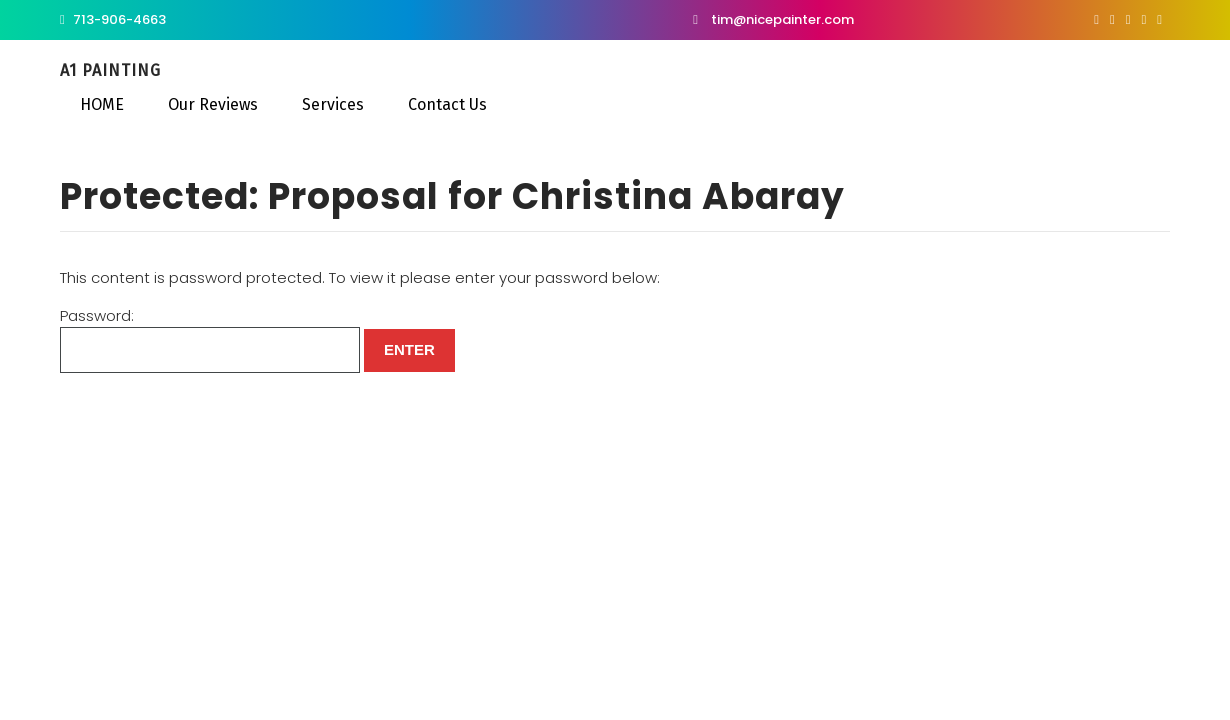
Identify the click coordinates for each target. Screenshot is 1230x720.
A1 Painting (110, 70)
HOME (102, 104)
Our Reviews (213, 104)
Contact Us (447, 104)
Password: (210, 339)
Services (333, 104)
